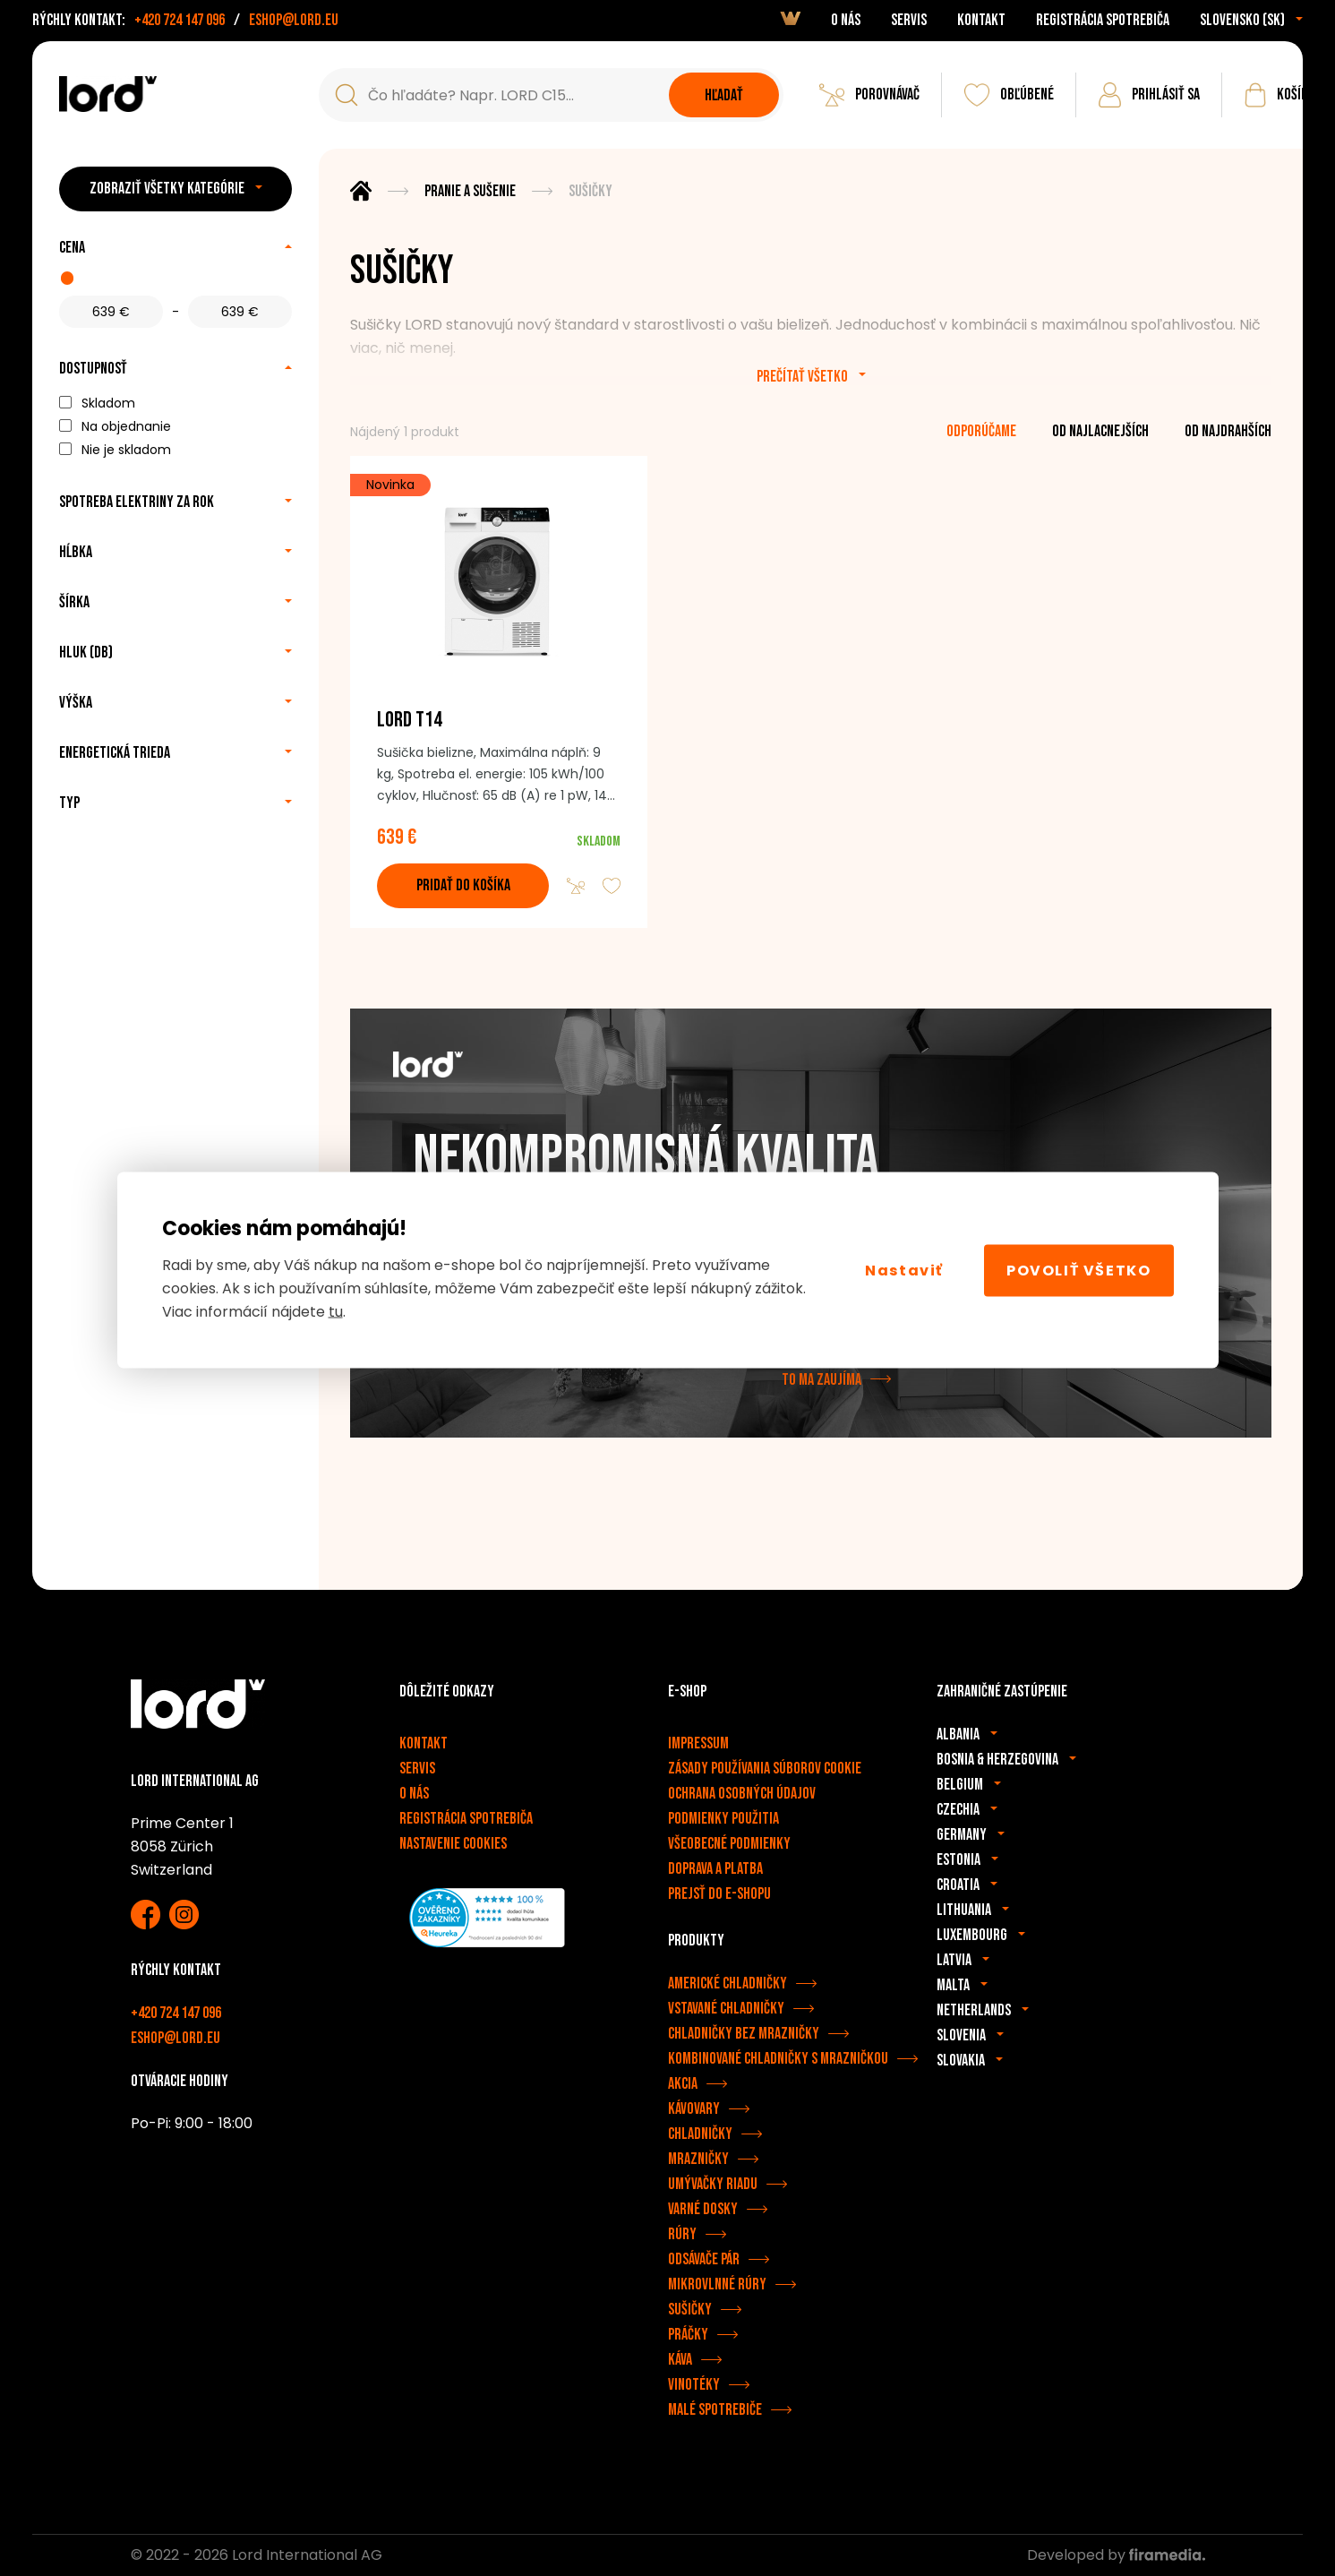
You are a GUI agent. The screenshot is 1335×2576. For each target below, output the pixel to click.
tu (336, 1311)
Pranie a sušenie (470, 191)
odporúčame (981, 431)
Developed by (1116, 2555)
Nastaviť (904, 1269)
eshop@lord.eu (293, 20)
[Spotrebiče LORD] (108, 94)
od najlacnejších (1100, 431)
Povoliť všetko (1078, 1269)
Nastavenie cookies (453, 1843)
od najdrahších (1228, 431)
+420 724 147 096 (179, 20)
